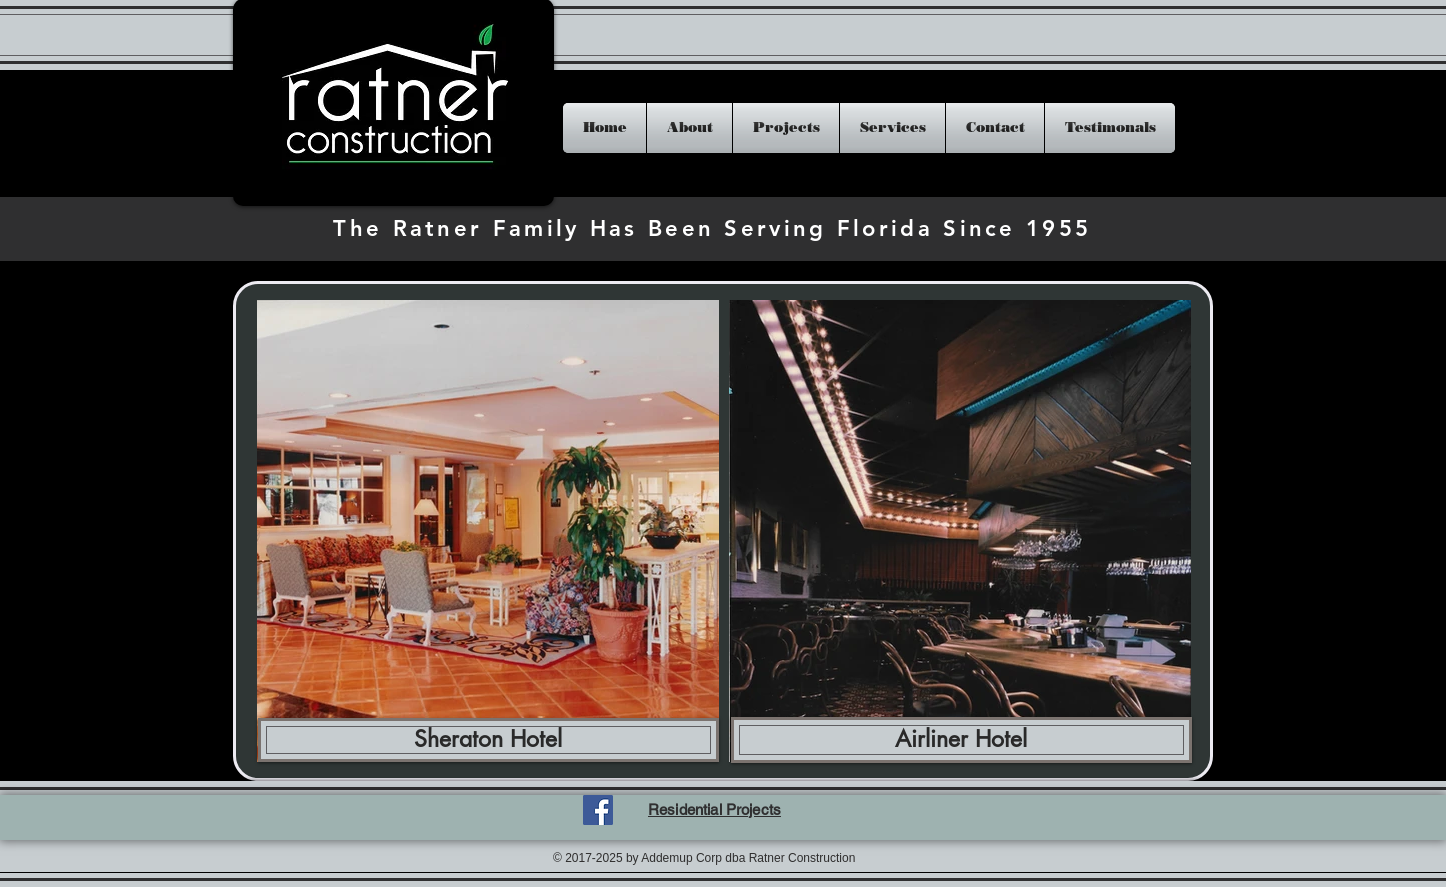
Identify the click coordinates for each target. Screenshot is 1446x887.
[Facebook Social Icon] (598, 810)
